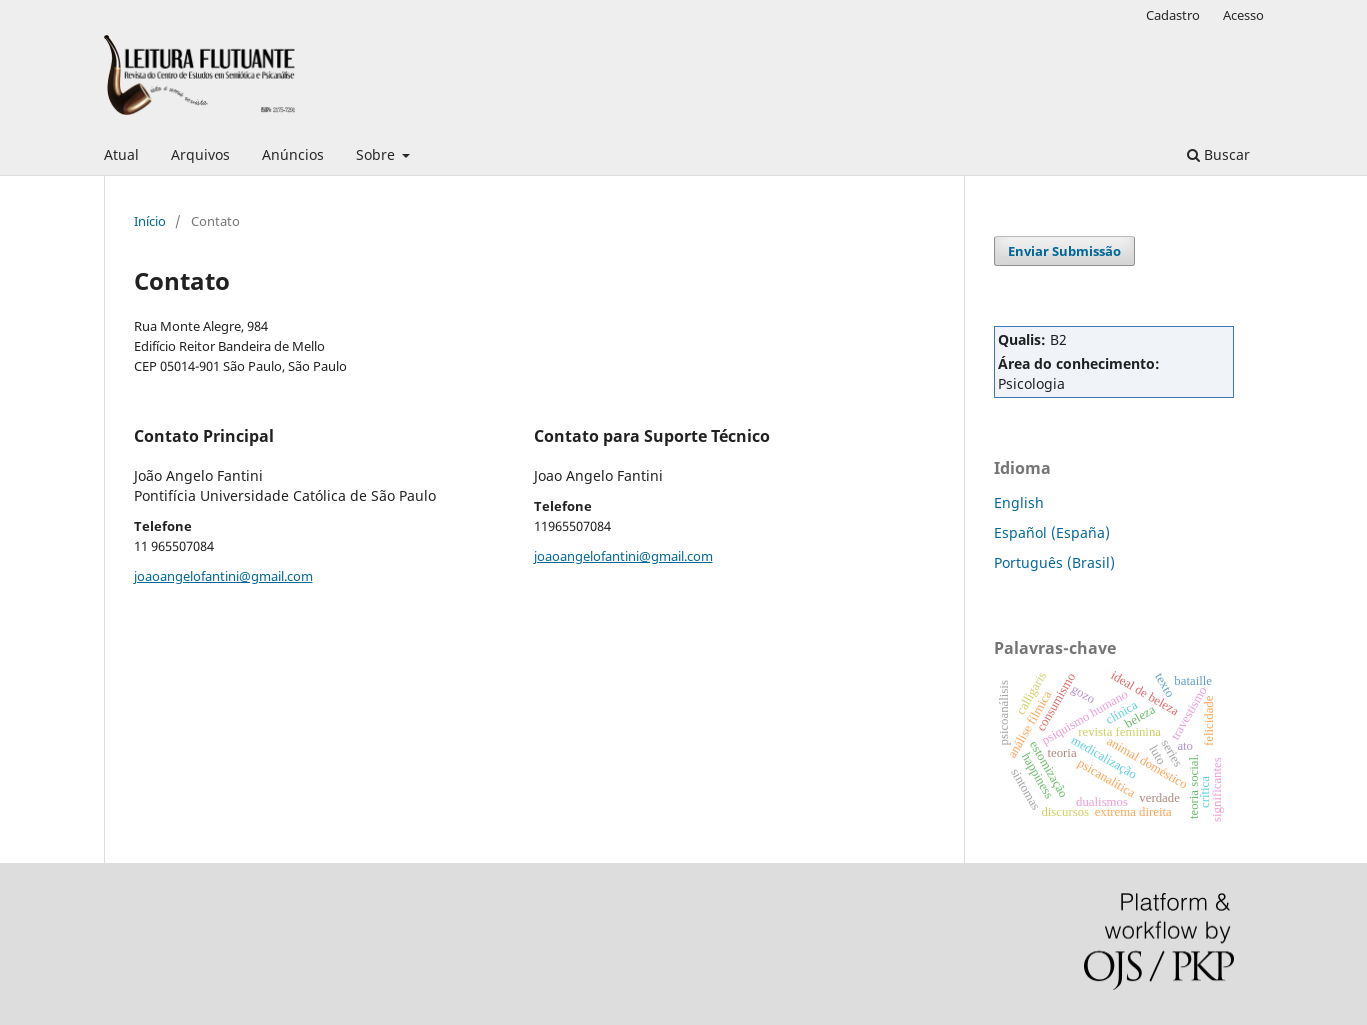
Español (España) (1052, 532)
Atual (121, 154)
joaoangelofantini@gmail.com (223, 576)
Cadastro (1173, 15)
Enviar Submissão (1064, 251)
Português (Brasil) (1054, 562)
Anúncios (293, 154)
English (1019, 502)
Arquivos (200, 154)
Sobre (377, 154)
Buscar (1218, 154)
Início (150, 221)
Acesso (1243, 15)
